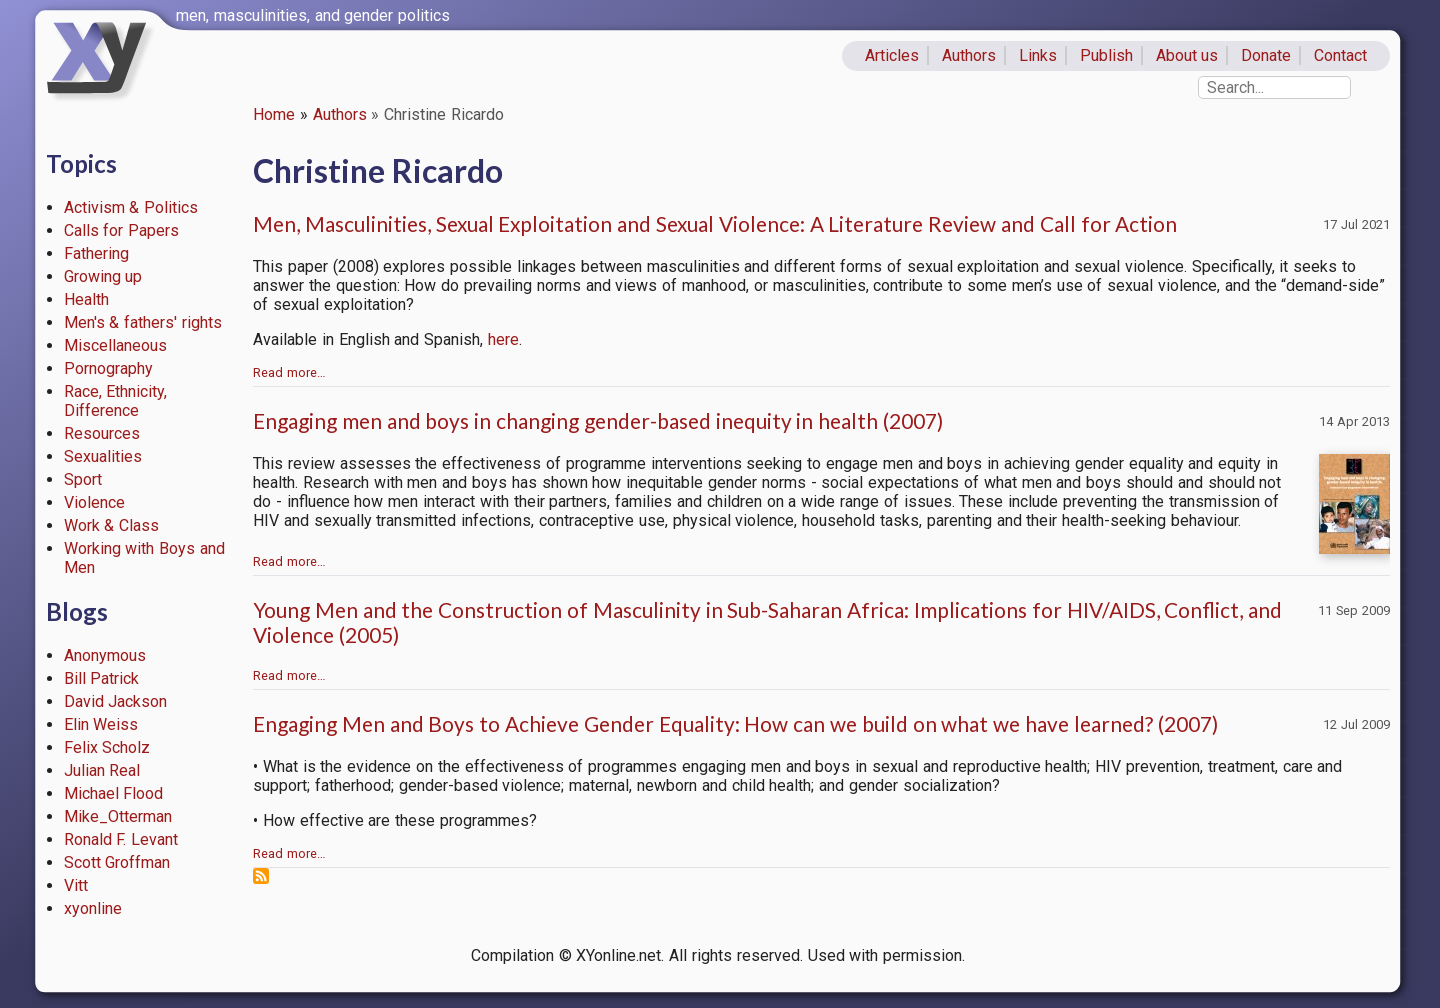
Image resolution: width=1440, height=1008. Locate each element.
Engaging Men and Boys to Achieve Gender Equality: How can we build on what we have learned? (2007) (735, 723)
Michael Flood (114, 793)
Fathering (96, 253)
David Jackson (116, 701)
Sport (83, 479)
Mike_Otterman (118, 816)
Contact (1340, 55)
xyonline (93, 908)
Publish (1106, 55)
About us (1187, 55)
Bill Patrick (102, 678)
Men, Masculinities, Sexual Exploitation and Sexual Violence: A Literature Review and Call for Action (715, 223)
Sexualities (103, 456)
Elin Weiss (101, 724)
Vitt (76, 885)
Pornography (108, 368)
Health (86, 299)
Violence (94, 502)
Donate (1266, 55)
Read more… (289, 372)
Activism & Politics (131, 207)
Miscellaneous (115, 345)
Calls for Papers (122, 230)
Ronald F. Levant (121, 839)
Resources (102, 433)
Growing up (103, 276)
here (503, 339)
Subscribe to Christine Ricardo (261, 876)
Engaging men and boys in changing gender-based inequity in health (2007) (598, 420)
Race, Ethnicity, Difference (116, 401)
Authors (969, 55)
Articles (892, 55)
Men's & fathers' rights (143, 322)
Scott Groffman (117, 862)
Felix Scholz (107, 747)
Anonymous (105, 655)
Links (1038, 55)
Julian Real (102, 770)
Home (274, 114)
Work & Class (112, 525)
